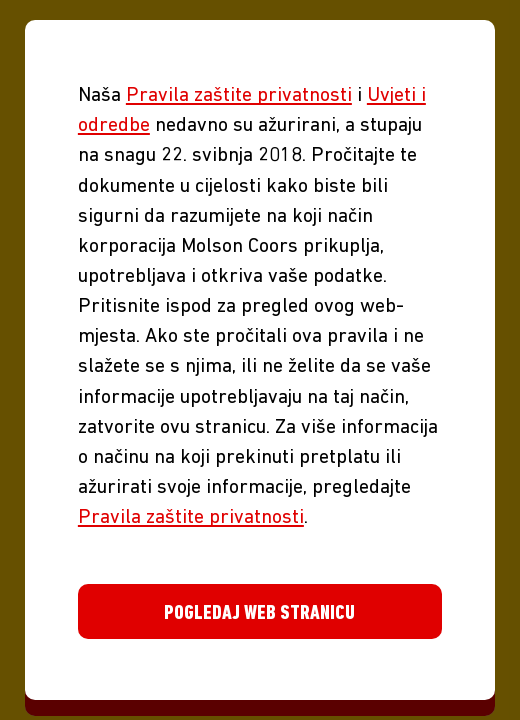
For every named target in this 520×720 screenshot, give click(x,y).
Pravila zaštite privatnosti (239, 96)
